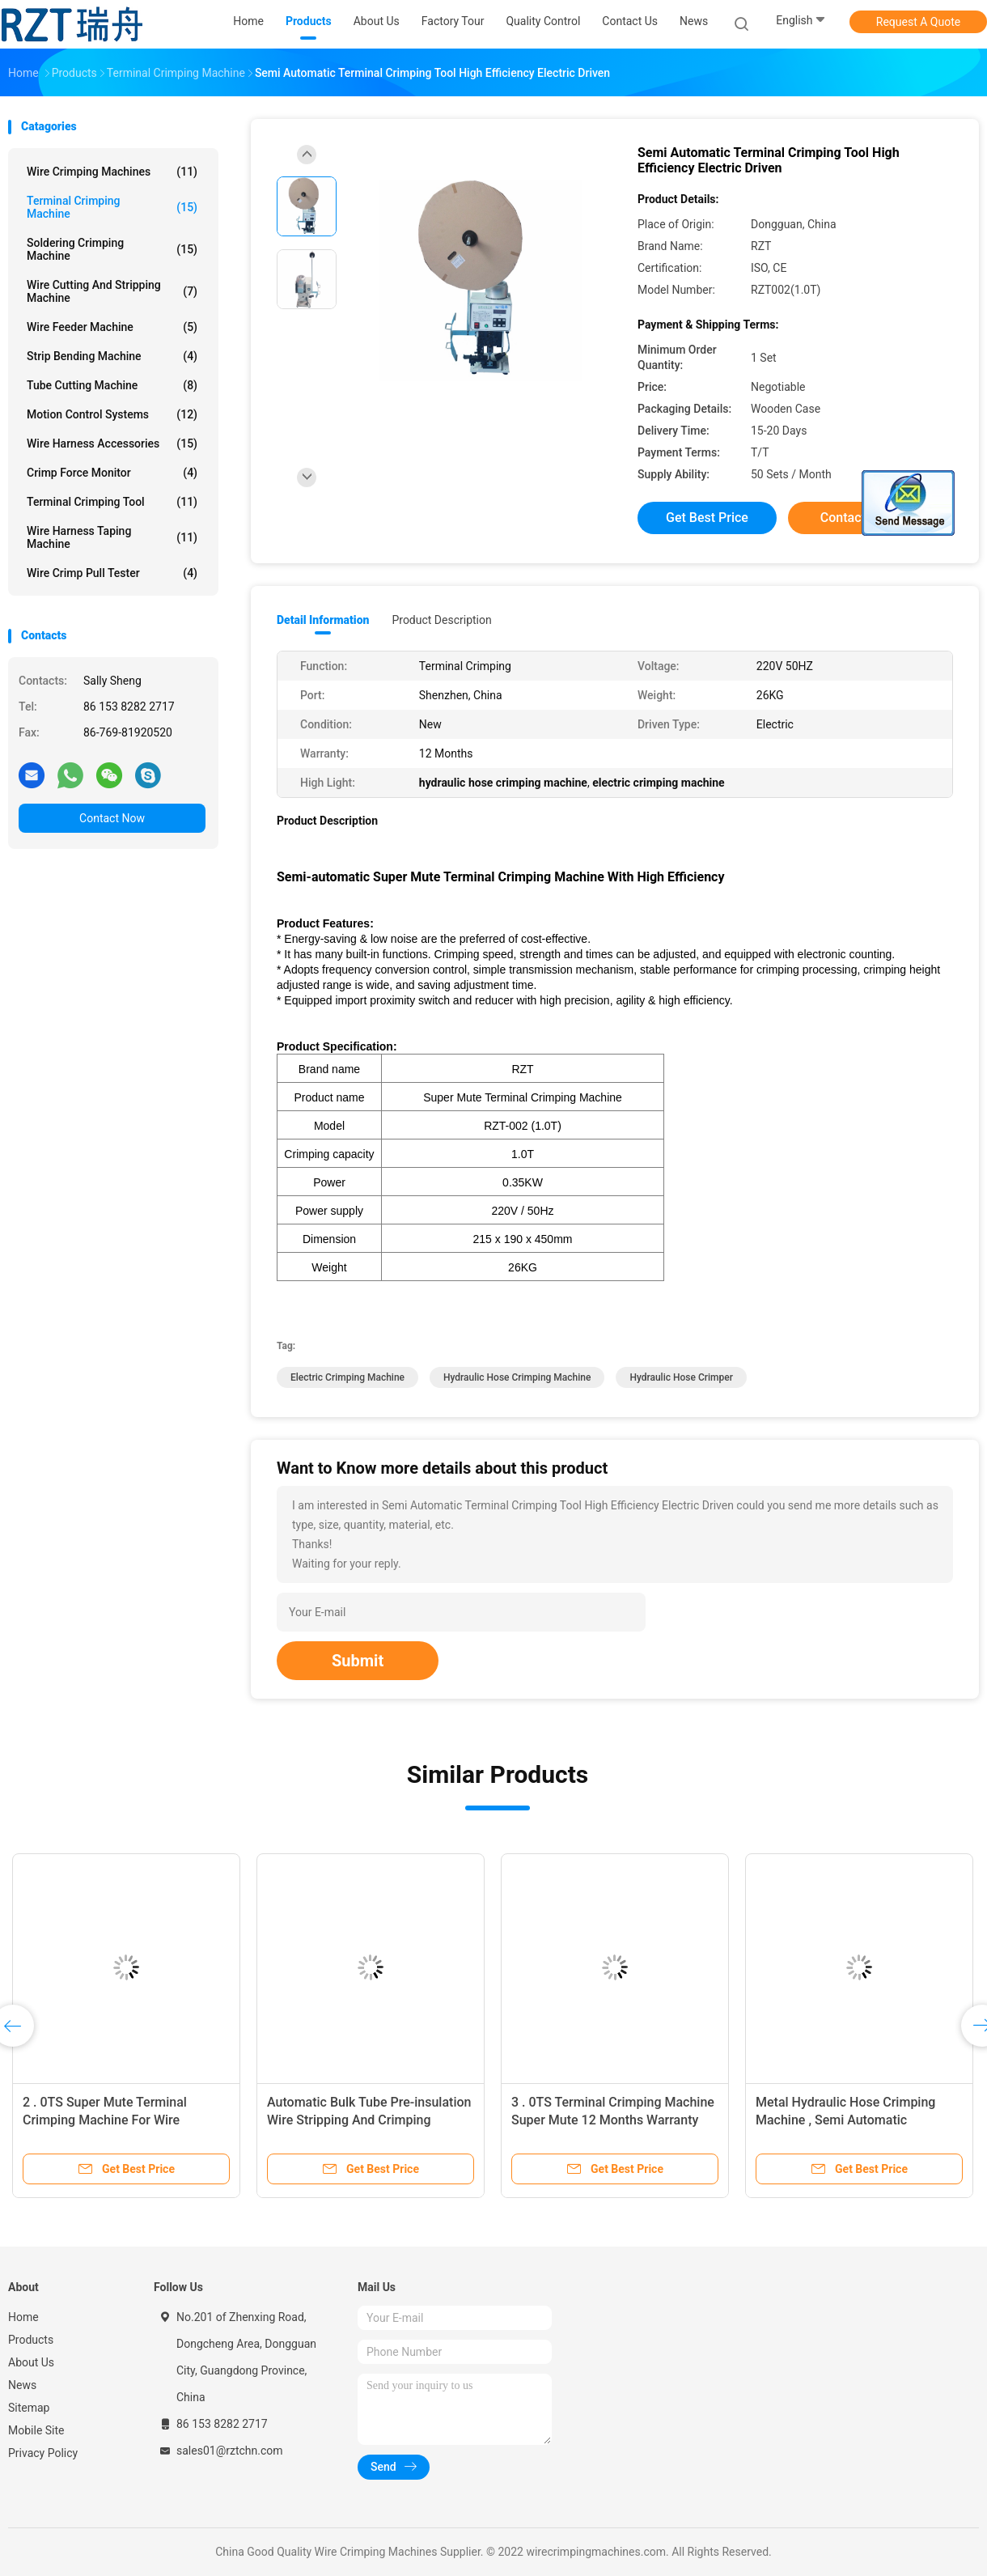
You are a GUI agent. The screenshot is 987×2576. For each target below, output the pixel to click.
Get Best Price (707, 517)
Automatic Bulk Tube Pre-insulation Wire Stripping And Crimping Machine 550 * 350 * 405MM (369, 2119)
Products (30, 2339)
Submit (357, 1660)
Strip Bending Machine (112, 356)
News (22, 2385)
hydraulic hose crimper (681, 1377)
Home (23, 2317)
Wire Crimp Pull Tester (112, 573)
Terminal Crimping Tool (112, 502)
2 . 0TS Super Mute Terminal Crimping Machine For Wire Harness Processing (105, 2119)
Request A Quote (918, 21)
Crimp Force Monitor (112, 473)
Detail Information (323, 619)
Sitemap (28, 2407)
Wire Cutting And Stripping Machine (112, 291)
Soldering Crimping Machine (112, 249)
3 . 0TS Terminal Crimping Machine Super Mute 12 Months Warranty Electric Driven (612, 2119)
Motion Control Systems (112, 414)
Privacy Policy (43, 2453)
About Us (31, 2362)
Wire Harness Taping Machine (112, 537)
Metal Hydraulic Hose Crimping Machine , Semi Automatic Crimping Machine (845, 2119)
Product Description (441, 619)
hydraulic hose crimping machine (517, 1377)
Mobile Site (36, 2430)
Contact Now (112, 818)
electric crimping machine (347, 1377)
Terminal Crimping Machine (112, 207)
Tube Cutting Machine (112, 385)
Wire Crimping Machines (112, 171)
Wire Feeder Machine (112, 327)
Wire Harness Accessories (112, 443)
